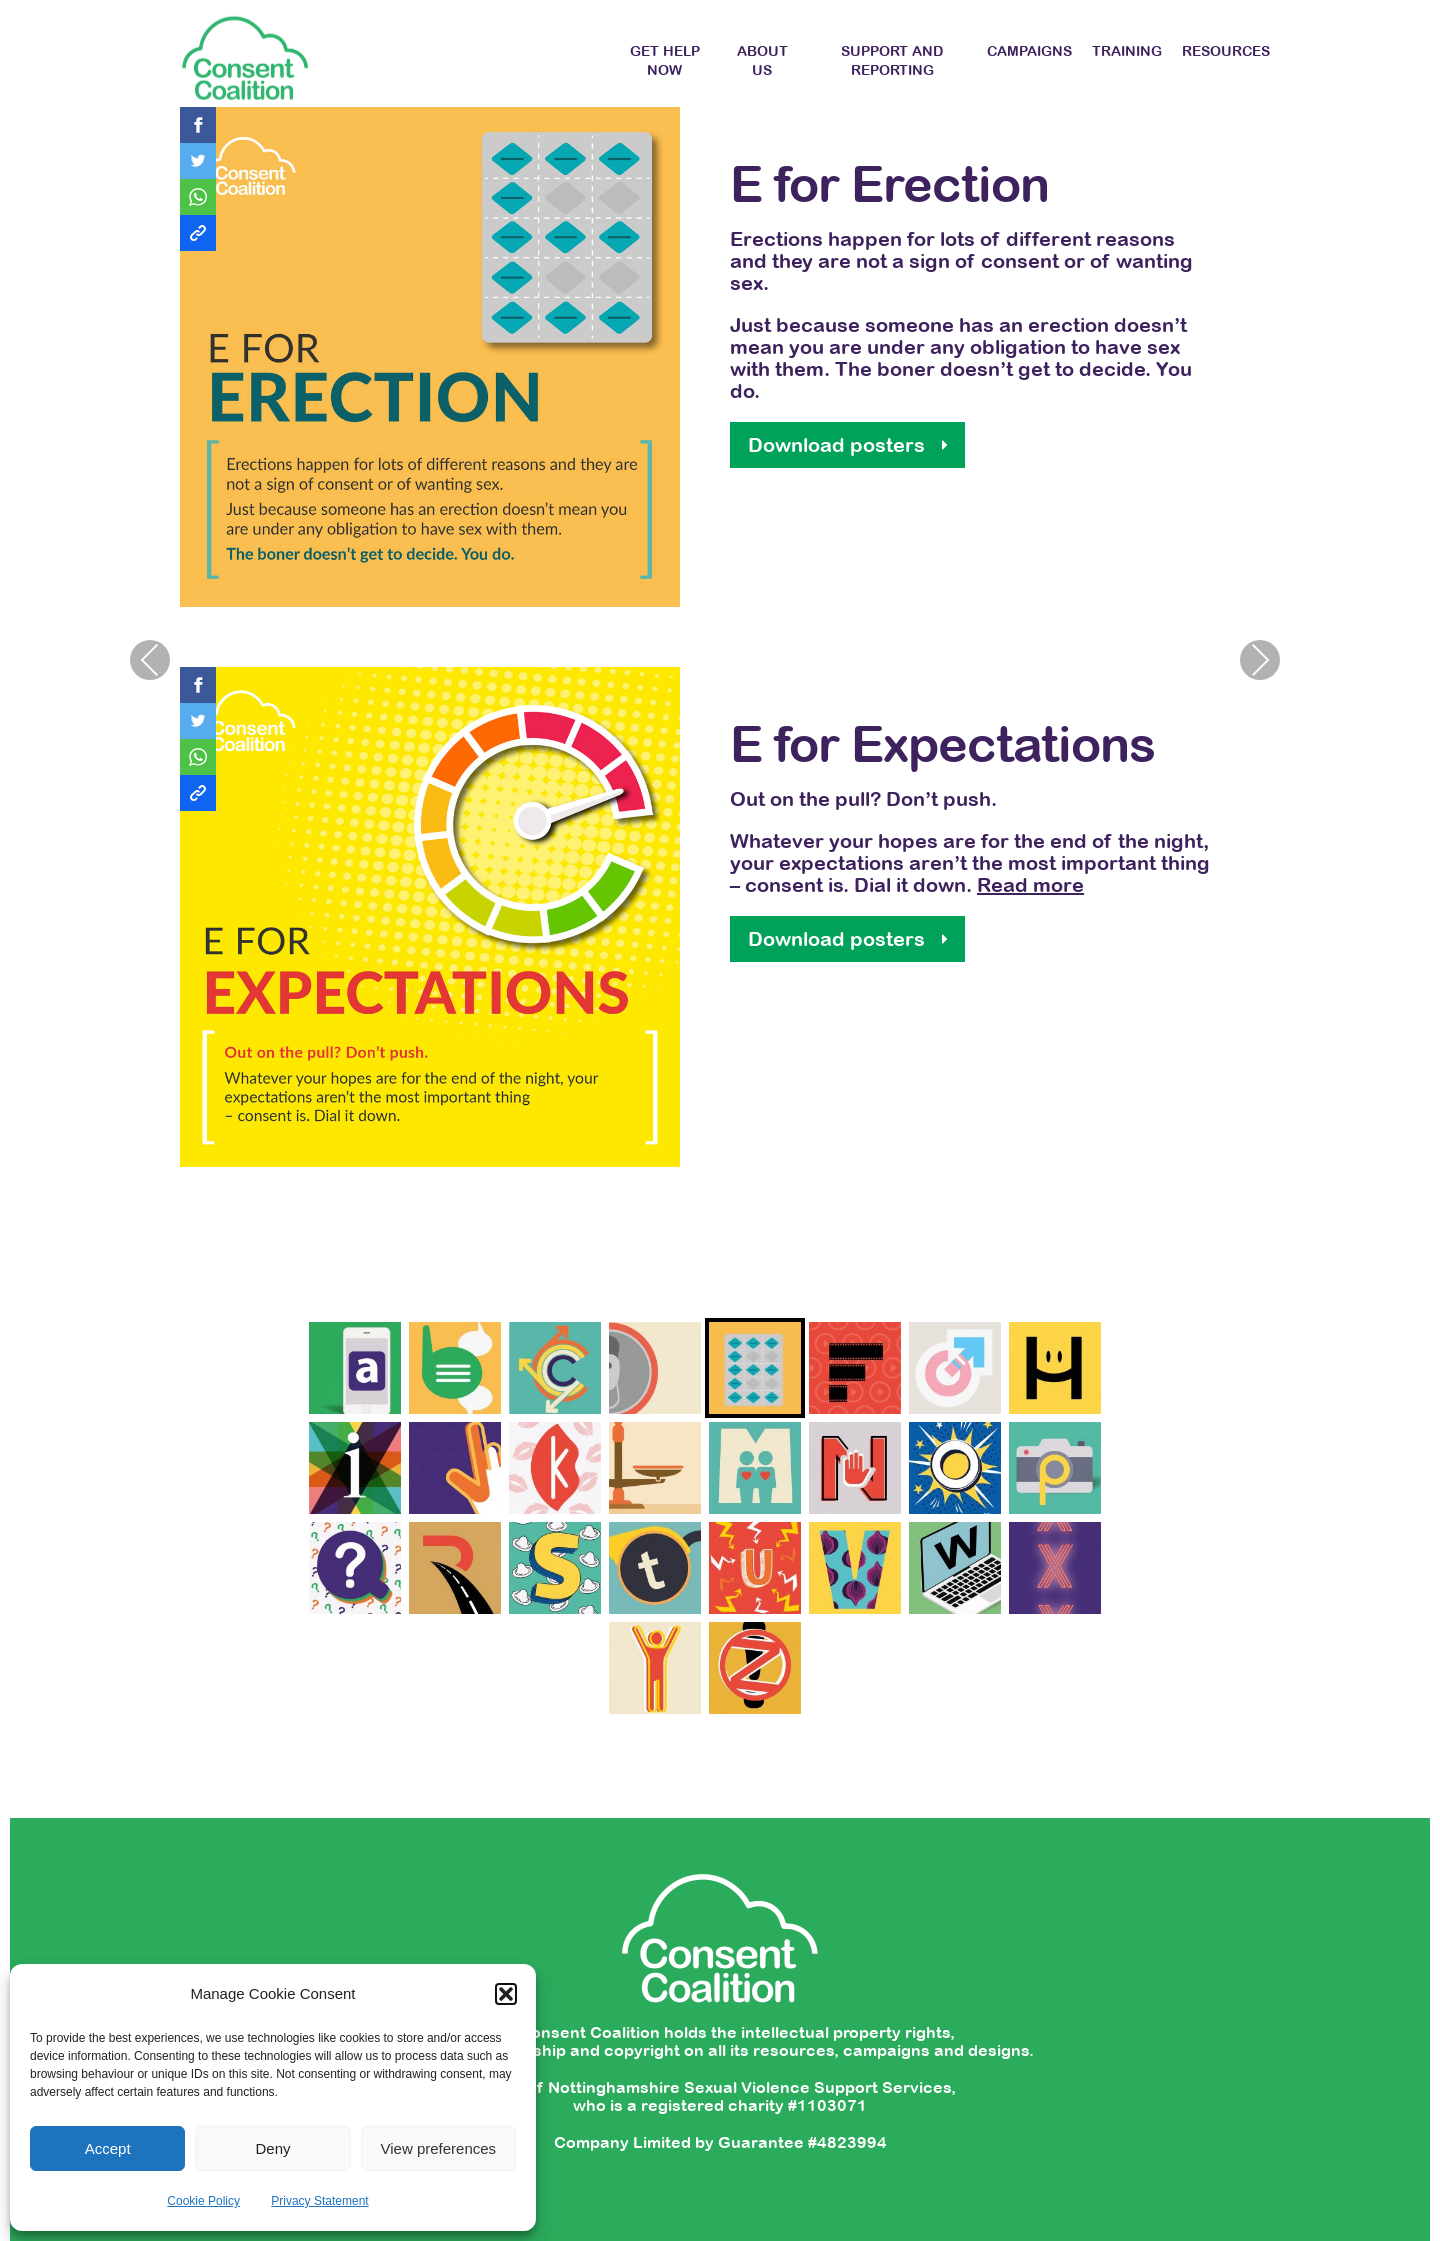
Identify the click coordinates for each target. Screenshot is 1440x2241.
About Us (762, 60)
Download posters (1183, 444)
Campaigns (1029, 51)
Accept (108, 2148)
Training (1127, 51)
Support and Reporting (892, 60)
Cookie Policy (203, 2201)
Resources (1226, 51)
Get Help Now (665, 60)
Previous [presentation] (150, 659)
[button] (506, 1994)
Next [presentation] (1260, 659)
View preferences (439, 2148)
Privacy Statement (319, 2201)
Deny (272, 2148)
